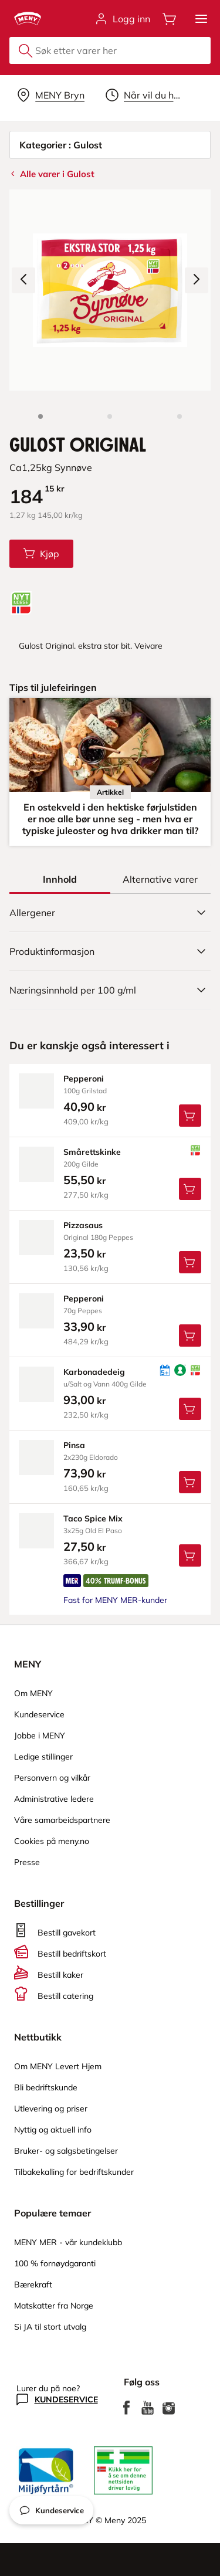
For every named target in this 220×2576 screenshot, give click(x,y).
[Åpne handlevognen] (169, 19)
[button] (201, 18)
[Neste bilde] (196, 280)
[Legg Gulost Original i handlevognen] (41, 554)
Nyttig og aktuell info (53, 2129)
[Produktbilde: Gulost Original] (40, 416)
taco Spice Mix (93, 1518)
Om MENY (33, 1693)
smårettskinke (92, 1152)
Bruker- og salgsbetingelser (66, 2150)
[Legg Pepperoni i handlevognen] (190, 1115)
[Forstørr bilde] (110, 290)
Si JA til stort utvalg (50, 2326)
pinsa (74, 1445)
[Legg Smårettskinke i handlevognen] (190, 1188)
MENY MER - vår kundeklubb (68, 2242)
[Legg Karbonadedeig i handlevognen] (190, 1408)
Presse (27, 1862)
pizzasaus (83, 1225)
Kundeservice (39, 1714)
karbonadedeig (94, 1372)
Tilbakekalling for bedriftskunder (74, 2172)
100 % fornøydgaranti (55, 2263)
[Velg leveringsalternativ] (51, 95)
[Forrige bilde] (23, 280)
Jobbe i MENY (39, 1735)
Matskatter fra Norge (53, 2305)
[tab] (59, 879)
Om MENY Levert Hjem (57, 2066)
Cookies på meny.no (51, 1841)
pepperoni (83, 1078)
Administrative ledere (54, 1799)
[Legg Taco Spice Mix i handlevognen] (190, 1555)
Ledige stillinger (43, 1756)
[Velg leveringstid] (145, 95)
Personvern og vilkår (52, 1777)
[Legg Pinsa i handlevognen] (190, 1482)
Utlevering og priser (50, 2108)
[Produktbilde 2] (109, 416)
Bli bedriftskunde (45, 2087)
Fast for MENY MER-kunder (115, 1600)
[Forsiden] (179, 416)
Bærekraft (33, 2284)
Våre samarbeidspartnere (62, 1820)
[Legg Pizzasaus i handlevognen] (190, 1262)
